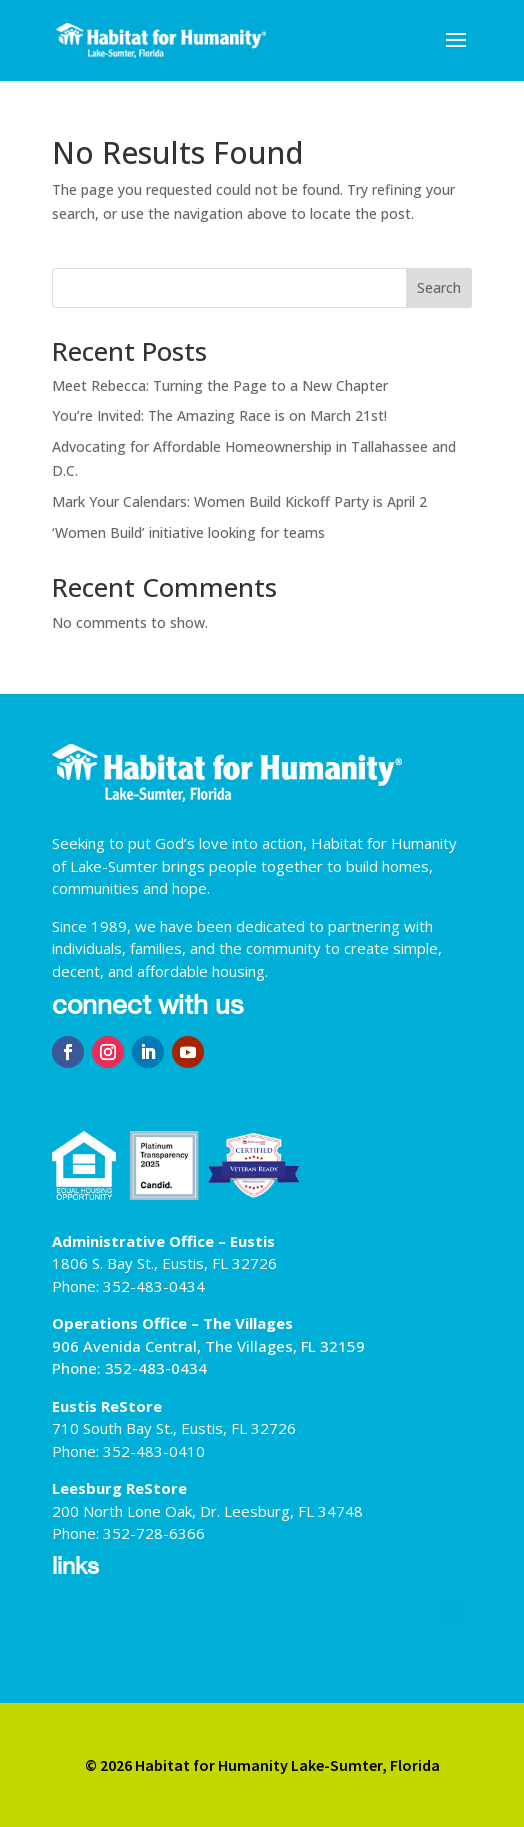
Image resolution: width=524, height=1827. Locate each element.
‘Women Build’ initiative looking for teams (188, 532)
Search (439, 287)
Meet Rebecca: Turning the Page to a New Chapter (220, 385)
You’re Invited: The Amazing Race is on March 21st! (219, 415)
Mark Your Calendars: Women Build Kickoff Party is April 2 (239, 501)
